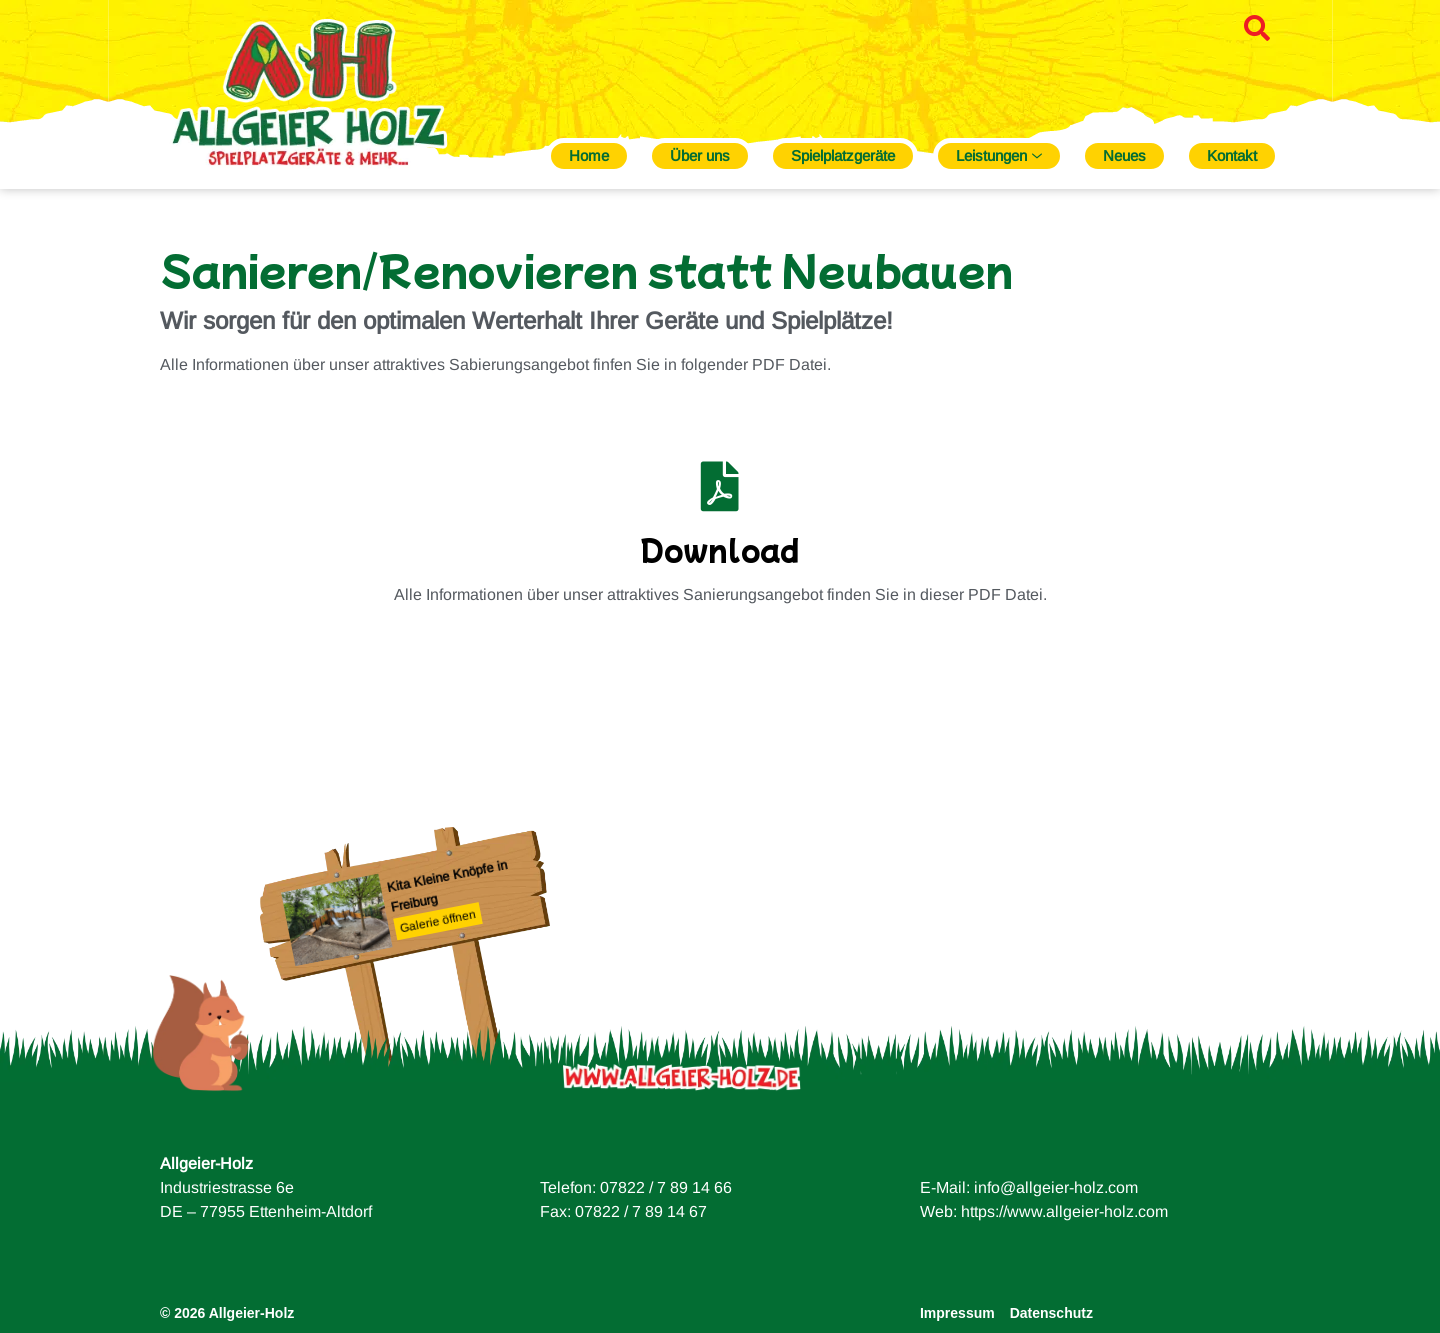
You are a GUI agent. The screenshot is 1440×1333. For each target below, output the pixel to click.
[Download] (720, 486)
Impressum (957, 1313)
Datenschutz (1051, 1313)
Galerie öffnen (438, 921)
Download (720, 549)
